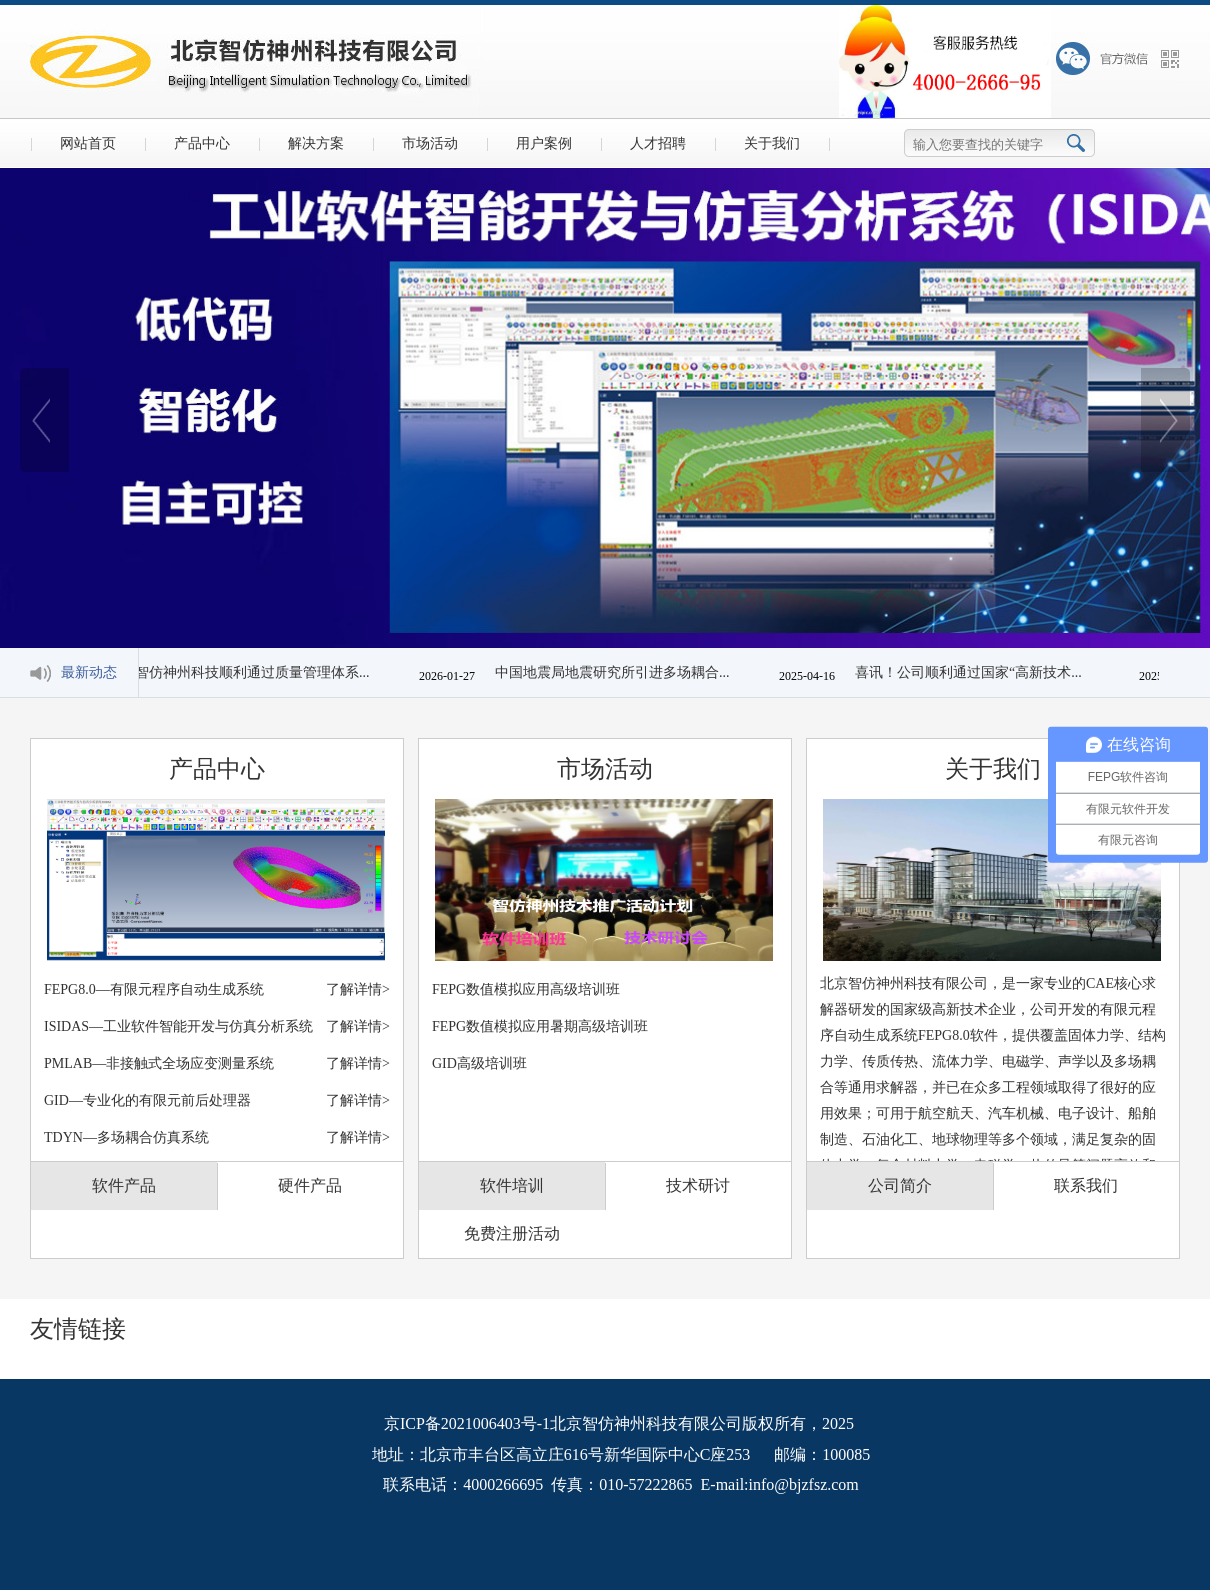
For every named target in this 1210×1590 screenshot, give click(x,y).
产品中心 (202, 143)
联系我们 (1086, 1185)
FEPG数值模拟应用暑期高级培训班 (540, 1026)
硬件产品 (310, 1185)
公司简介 (900, 1185)
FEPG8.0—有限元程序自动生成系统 (217, 989)
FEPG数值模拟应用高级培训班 (526, 989)
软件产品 (124, 1185)
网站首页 (88, 143)
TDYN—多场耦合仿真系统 (217, 1137)
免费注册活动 (512, 1233)
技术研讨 (698, 1185)
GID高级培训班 (479, 1063)
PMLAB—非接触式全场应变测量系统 (217, 1063)
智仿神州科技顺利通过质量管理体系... (256, 672)
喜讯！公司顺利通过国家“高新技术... (972, 672)
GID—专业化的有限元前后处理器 (217, 1100)
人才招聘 (658, 143)
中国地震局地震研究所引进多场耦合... (616, 672)
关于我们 (772, 143)
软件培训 (512, 1185)
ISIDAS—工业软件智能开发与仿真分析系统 (217, 1026)
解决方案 (316, 143)
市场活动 (430, 143)
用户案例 (544, 143)
